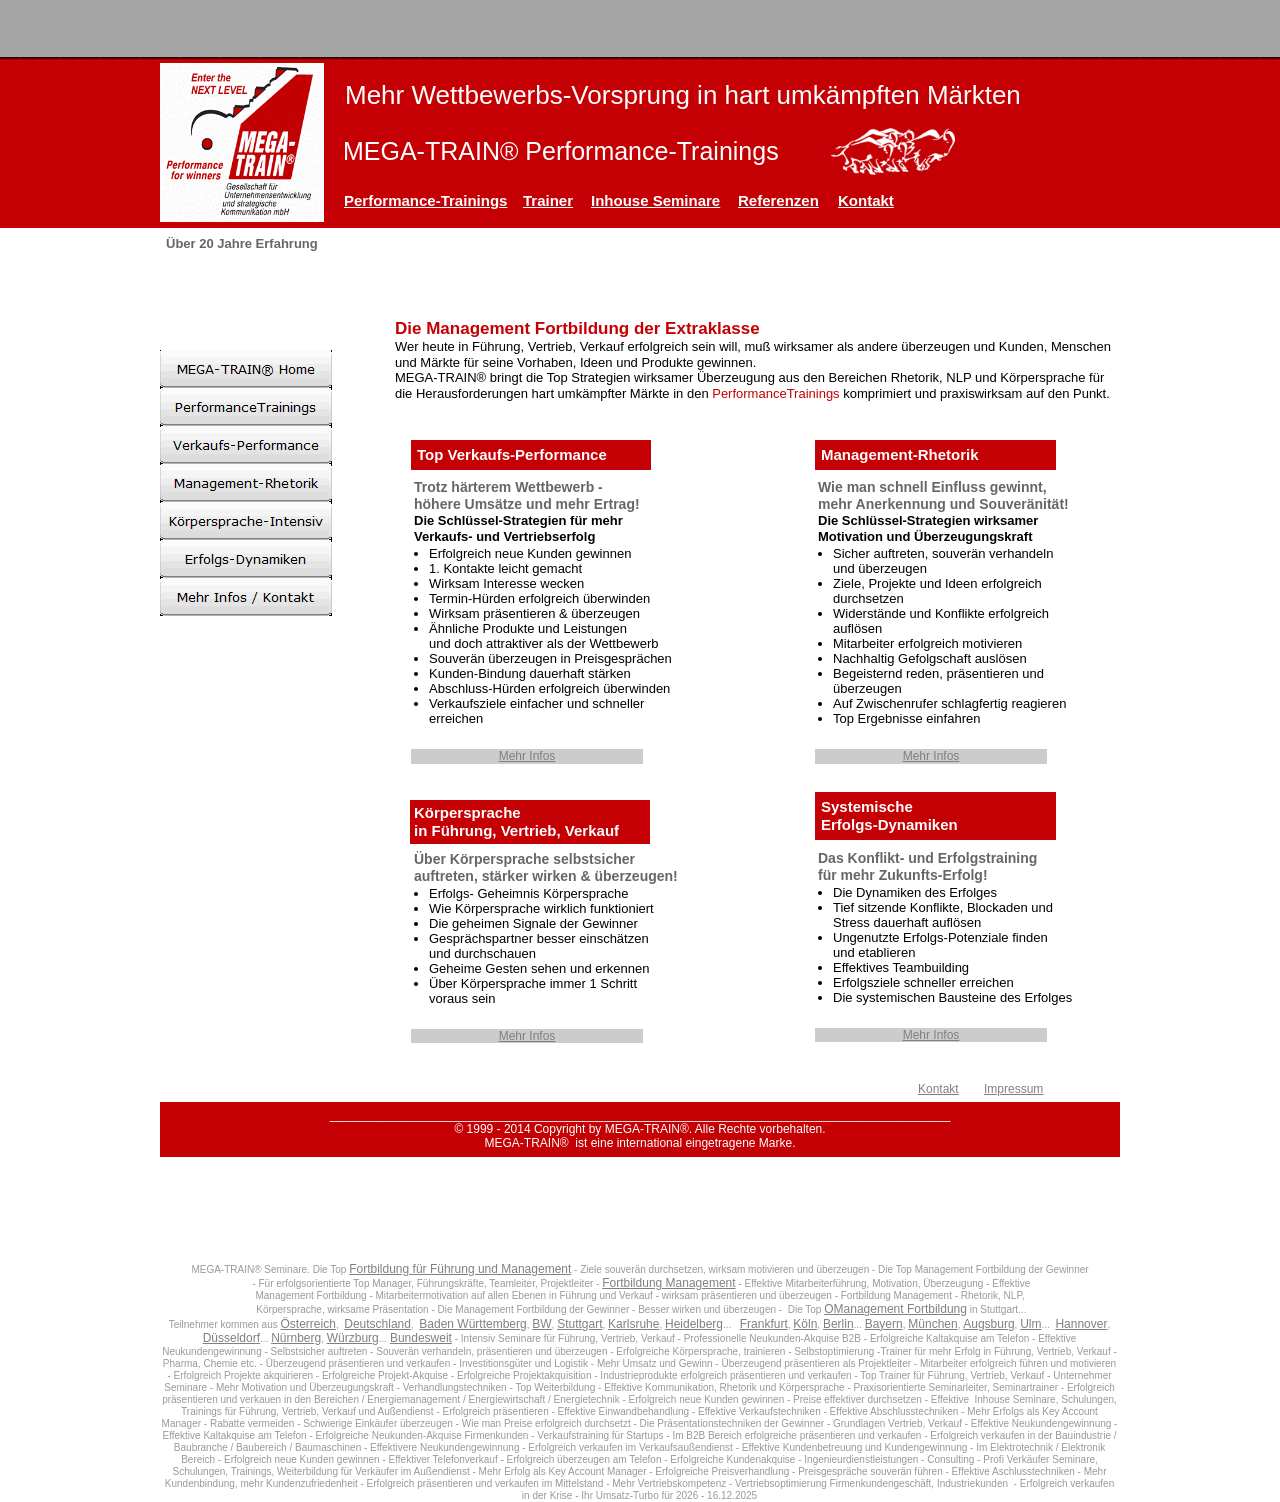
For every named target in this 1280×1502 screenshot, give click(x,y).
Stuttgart (579, 1324)
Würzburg (353, 1338)
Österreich (308, 1324)
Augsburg (988, 1324)
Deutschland (377, 1324)
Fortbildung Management (668, 1283)
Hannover (1081, 1324)
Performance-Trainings (425, 200)
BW (541, 1324)
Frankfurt (764, 1324)
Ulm (1030, 1324)
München (932, 1324)
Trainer (548, 200)
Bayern (884, 1324)
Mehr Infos (527, 756)
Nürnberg (296, 1338)
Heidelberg (694, 1324)
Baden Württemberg (472, 1324)
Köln (805, 1324)
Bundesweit (421, 1338)
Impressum (1013, 1089)
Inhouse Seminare (655, 200)
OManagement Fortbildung (895, 1309)
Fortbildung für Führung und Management (460, 1269)
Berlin (838, 1324)
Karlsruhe (633, 1324)
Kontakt (866, 200)
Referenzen (778, 200)
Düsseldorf (231, 1338)
